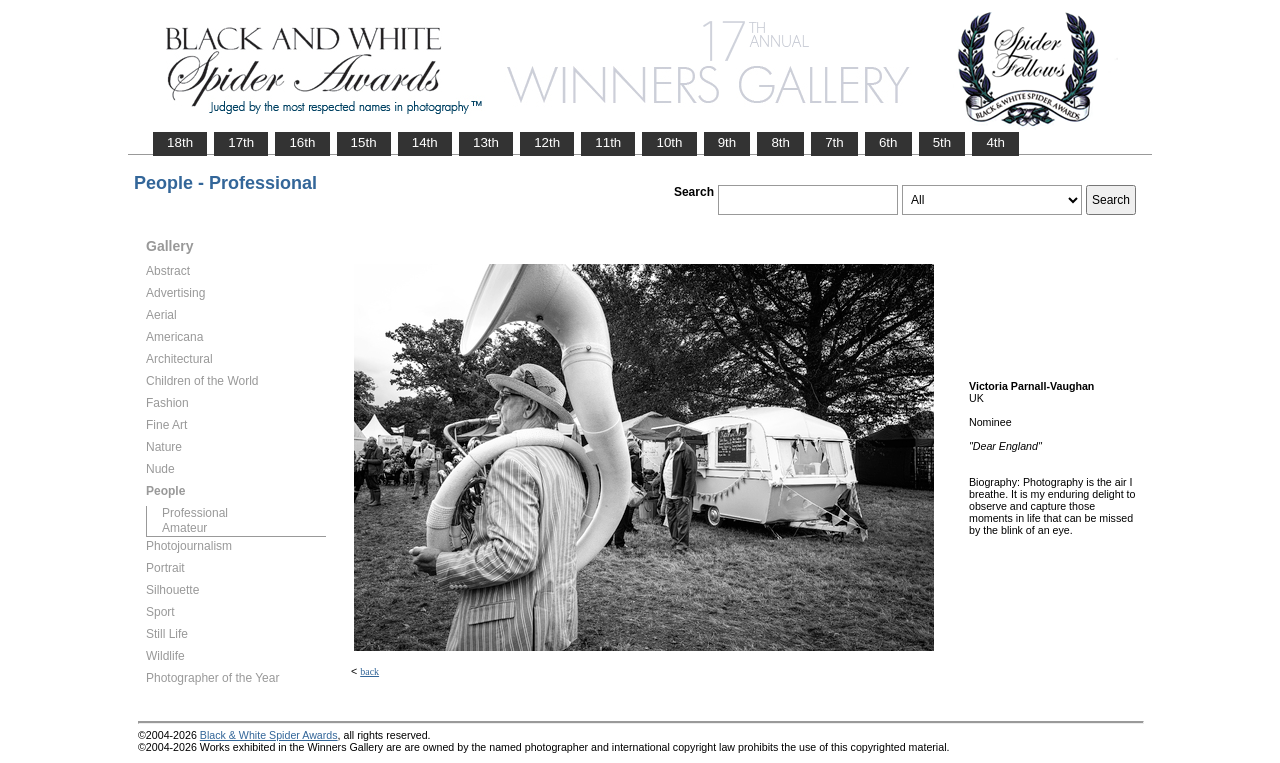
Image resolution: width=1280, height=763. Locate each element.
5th (942, 142)
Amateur (184, 528)
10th (669, 142)
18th (180, 142)
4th (995, 142)
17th (241, 142)
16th (302, 142)
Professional (195, 513)
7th (834, 142)
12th (547, 142)
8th (780, 142)
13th (486, 142)
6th (888, 142)
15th (364, 142)
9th (727, 142)
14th (425, 142)
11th (608, 142)
